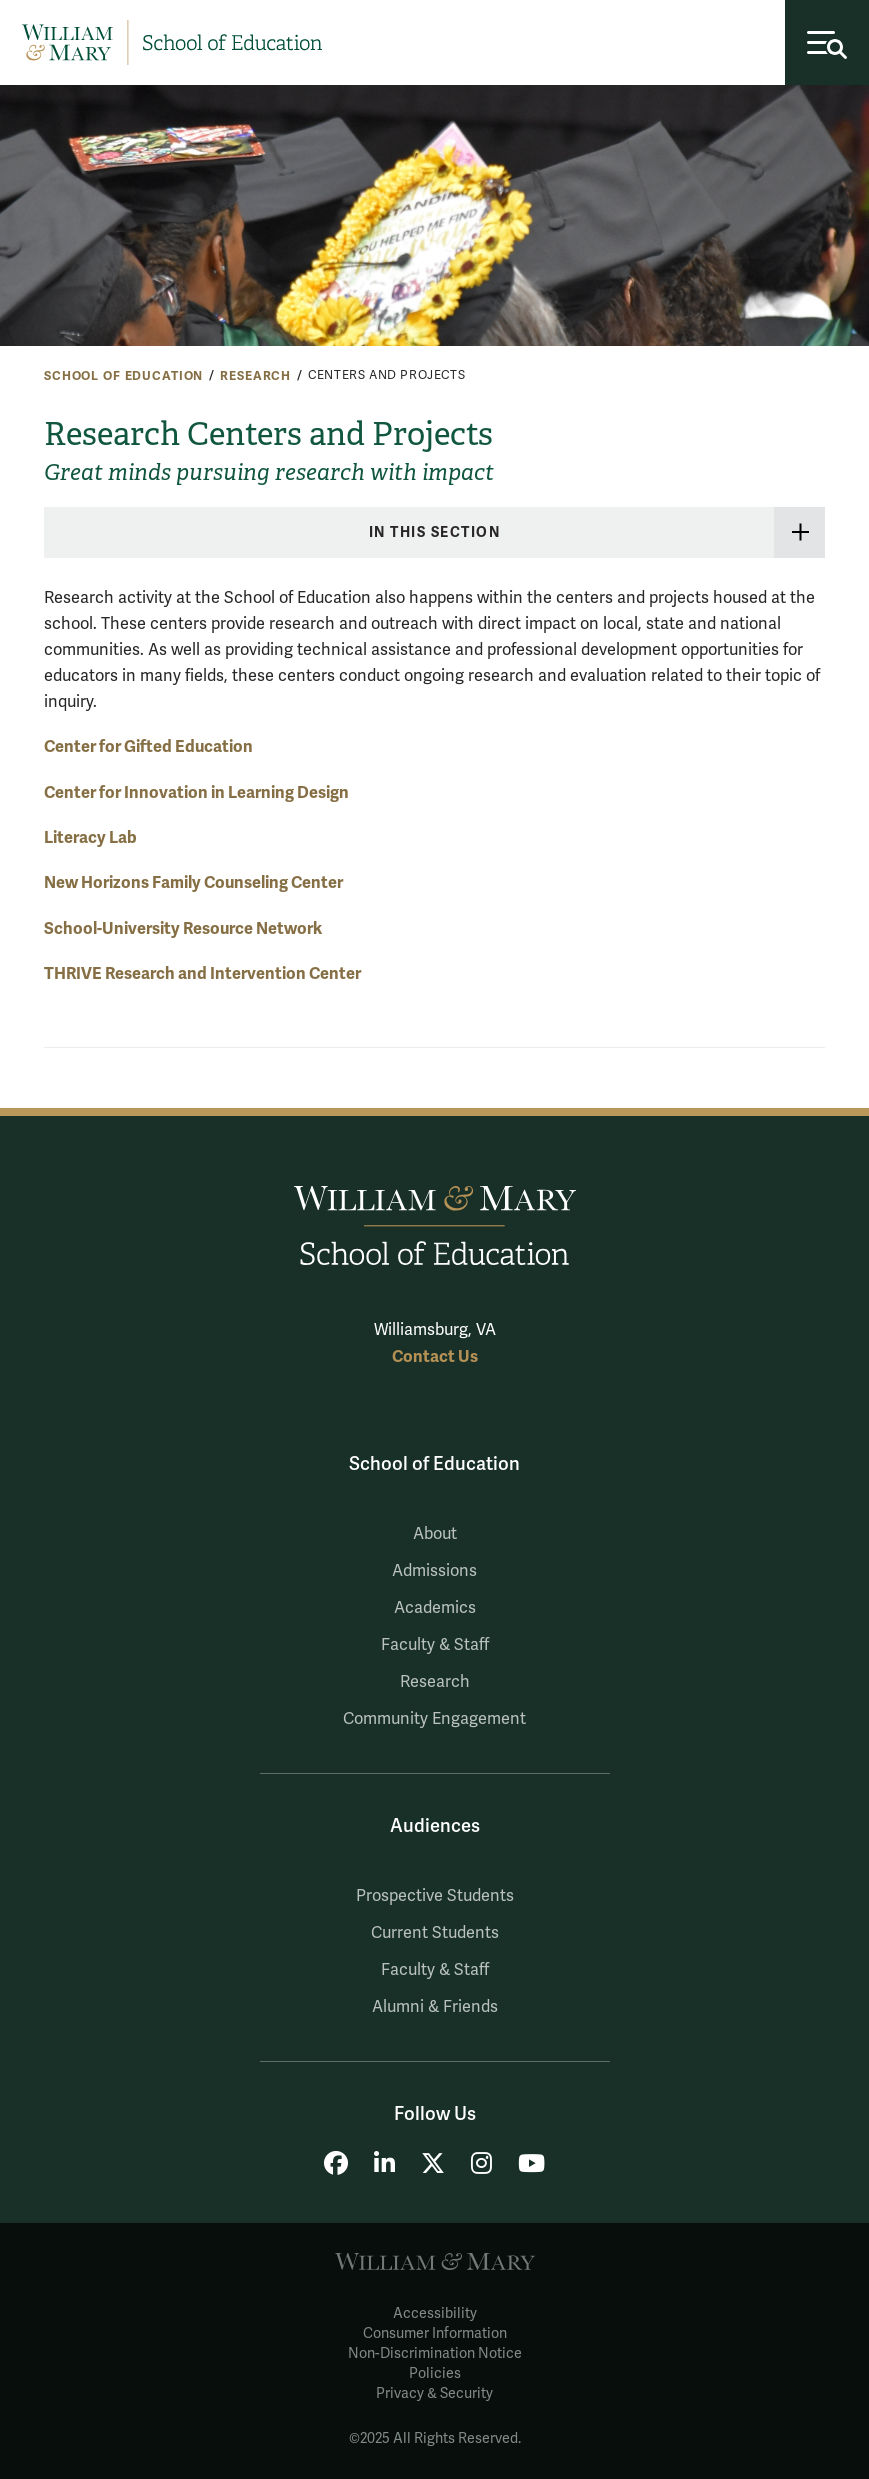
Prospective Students (435, 1896)
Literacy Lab (90, 837)
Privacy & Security (434, 2393)
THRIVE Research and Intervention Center (202, 973)
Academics (435, 1608)
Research (255, 376)
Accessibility (435, 2313)
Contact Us (435, 1356)
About (435, 1534)
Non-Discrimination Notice (435, 2353)
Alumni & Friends (435, 2007)
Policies (435, 2373)
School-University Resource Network (183, 928)
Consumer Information (435, 2333)
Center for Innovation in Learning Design (196, 792)
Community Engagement (434, 1719)
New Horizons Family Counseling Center (193, 882)
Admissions (434, 1571)
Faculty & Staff (435, 1645)
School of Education (123, 376)
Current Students (435, 1933)
